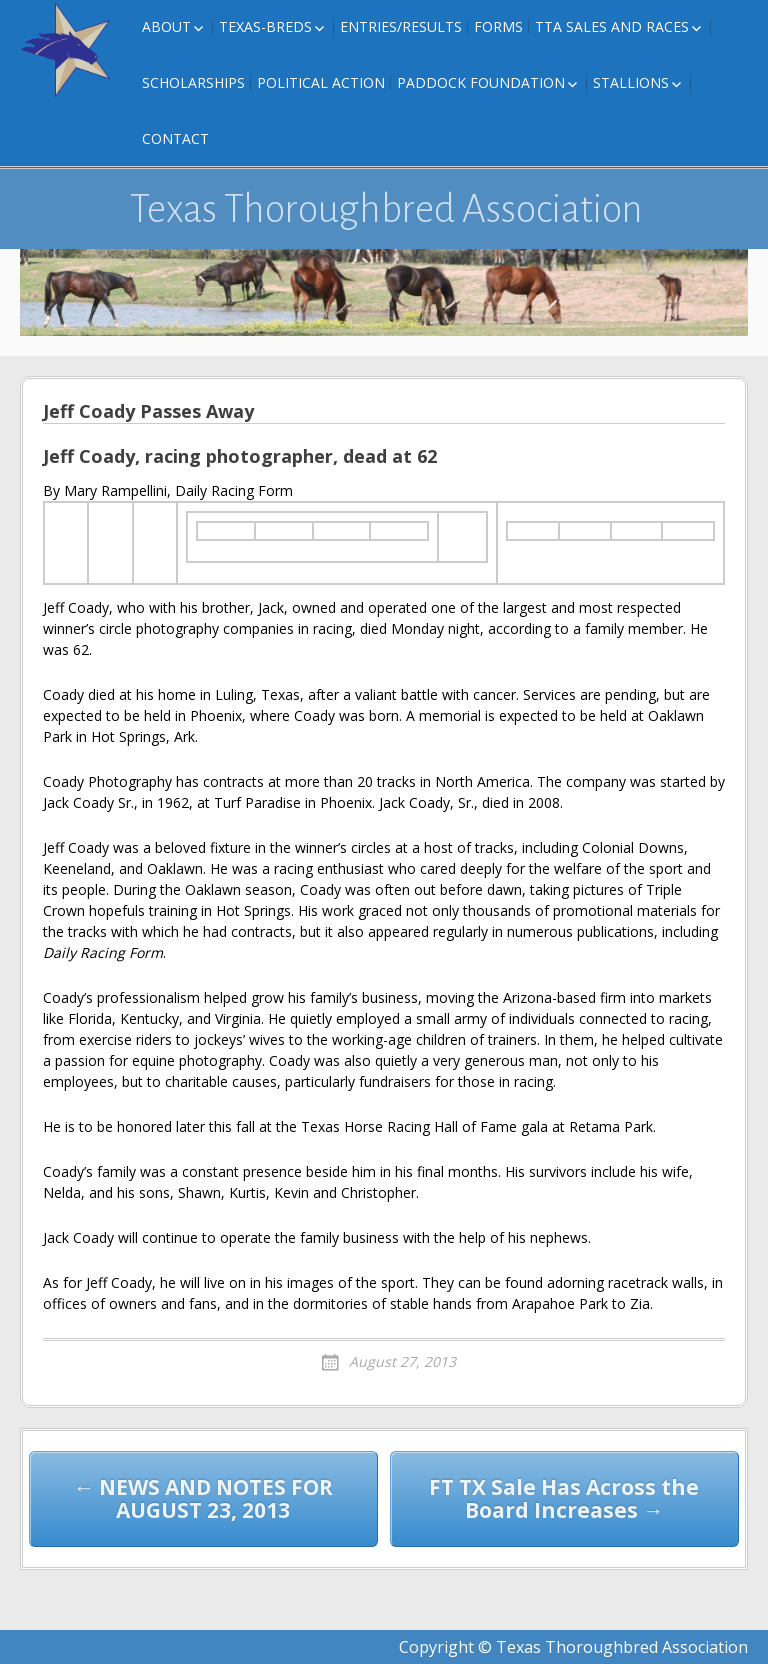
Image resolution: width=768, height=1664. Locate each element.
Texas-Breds (265, 26)
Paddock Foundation (481, 82)
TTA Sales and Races (612, 26)
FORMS (498, 26)
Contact (175, 138)
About (166, 26)
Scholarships (193, 82)
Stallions (631, 82)
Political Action (321, 82)
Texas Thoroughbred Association (386, 209)
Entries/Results (401, 26)
